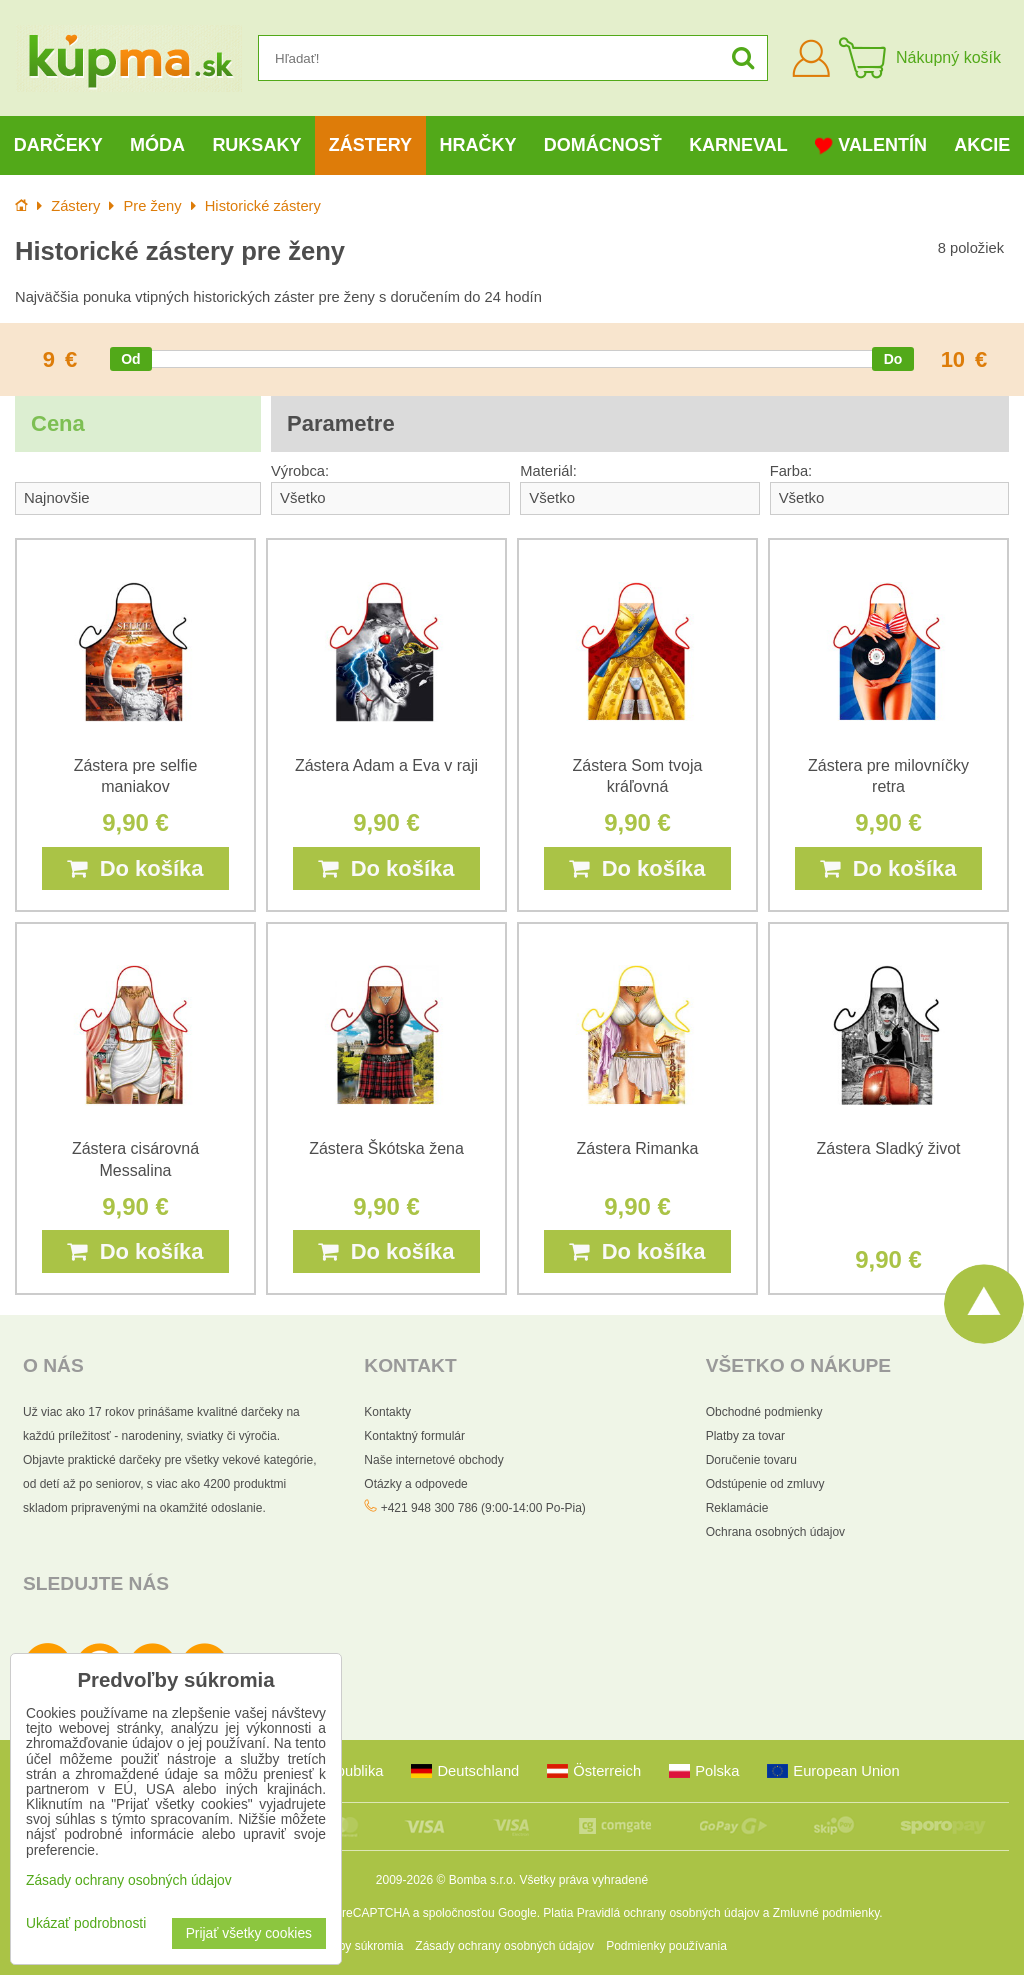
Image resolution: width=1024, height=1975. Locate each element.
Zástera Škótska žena (386, 1148)
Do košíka (135, 868)
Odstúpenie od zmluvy (765, 1484)
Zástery (370, 145)
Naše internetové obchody (433, 1460)
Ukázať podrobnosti (86, 1923)
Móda (157, 145)
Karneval (738, 145)
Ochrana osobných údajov (775, 1532)
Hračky (477, 145)
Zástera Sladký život (888, 1148)
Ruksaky (256, 145)
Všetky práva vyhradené (583, 1880)
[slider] (131, 359)
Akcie (982, 145)
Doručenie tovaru (751, 1460)
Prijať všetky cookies (249, 1933)
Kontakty (387, 1412)
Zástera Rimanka (638, 1148)
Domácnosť (603, 145)
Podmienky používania (666, 1946)
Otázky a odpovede (415, 1484)
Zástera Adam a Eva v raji (386, 765)
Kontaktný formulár (414, 1436)
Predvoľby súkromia (350, 1946)
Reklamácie (737, 1508)
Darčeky (58, 145)
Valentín (871, 145)
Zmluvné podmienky (826, 1913)
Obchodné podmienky (764, 1412)
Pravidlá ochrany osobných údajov (668, 1913)
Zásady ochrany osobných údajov (504, 1946)
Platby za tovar (745, 1436)
